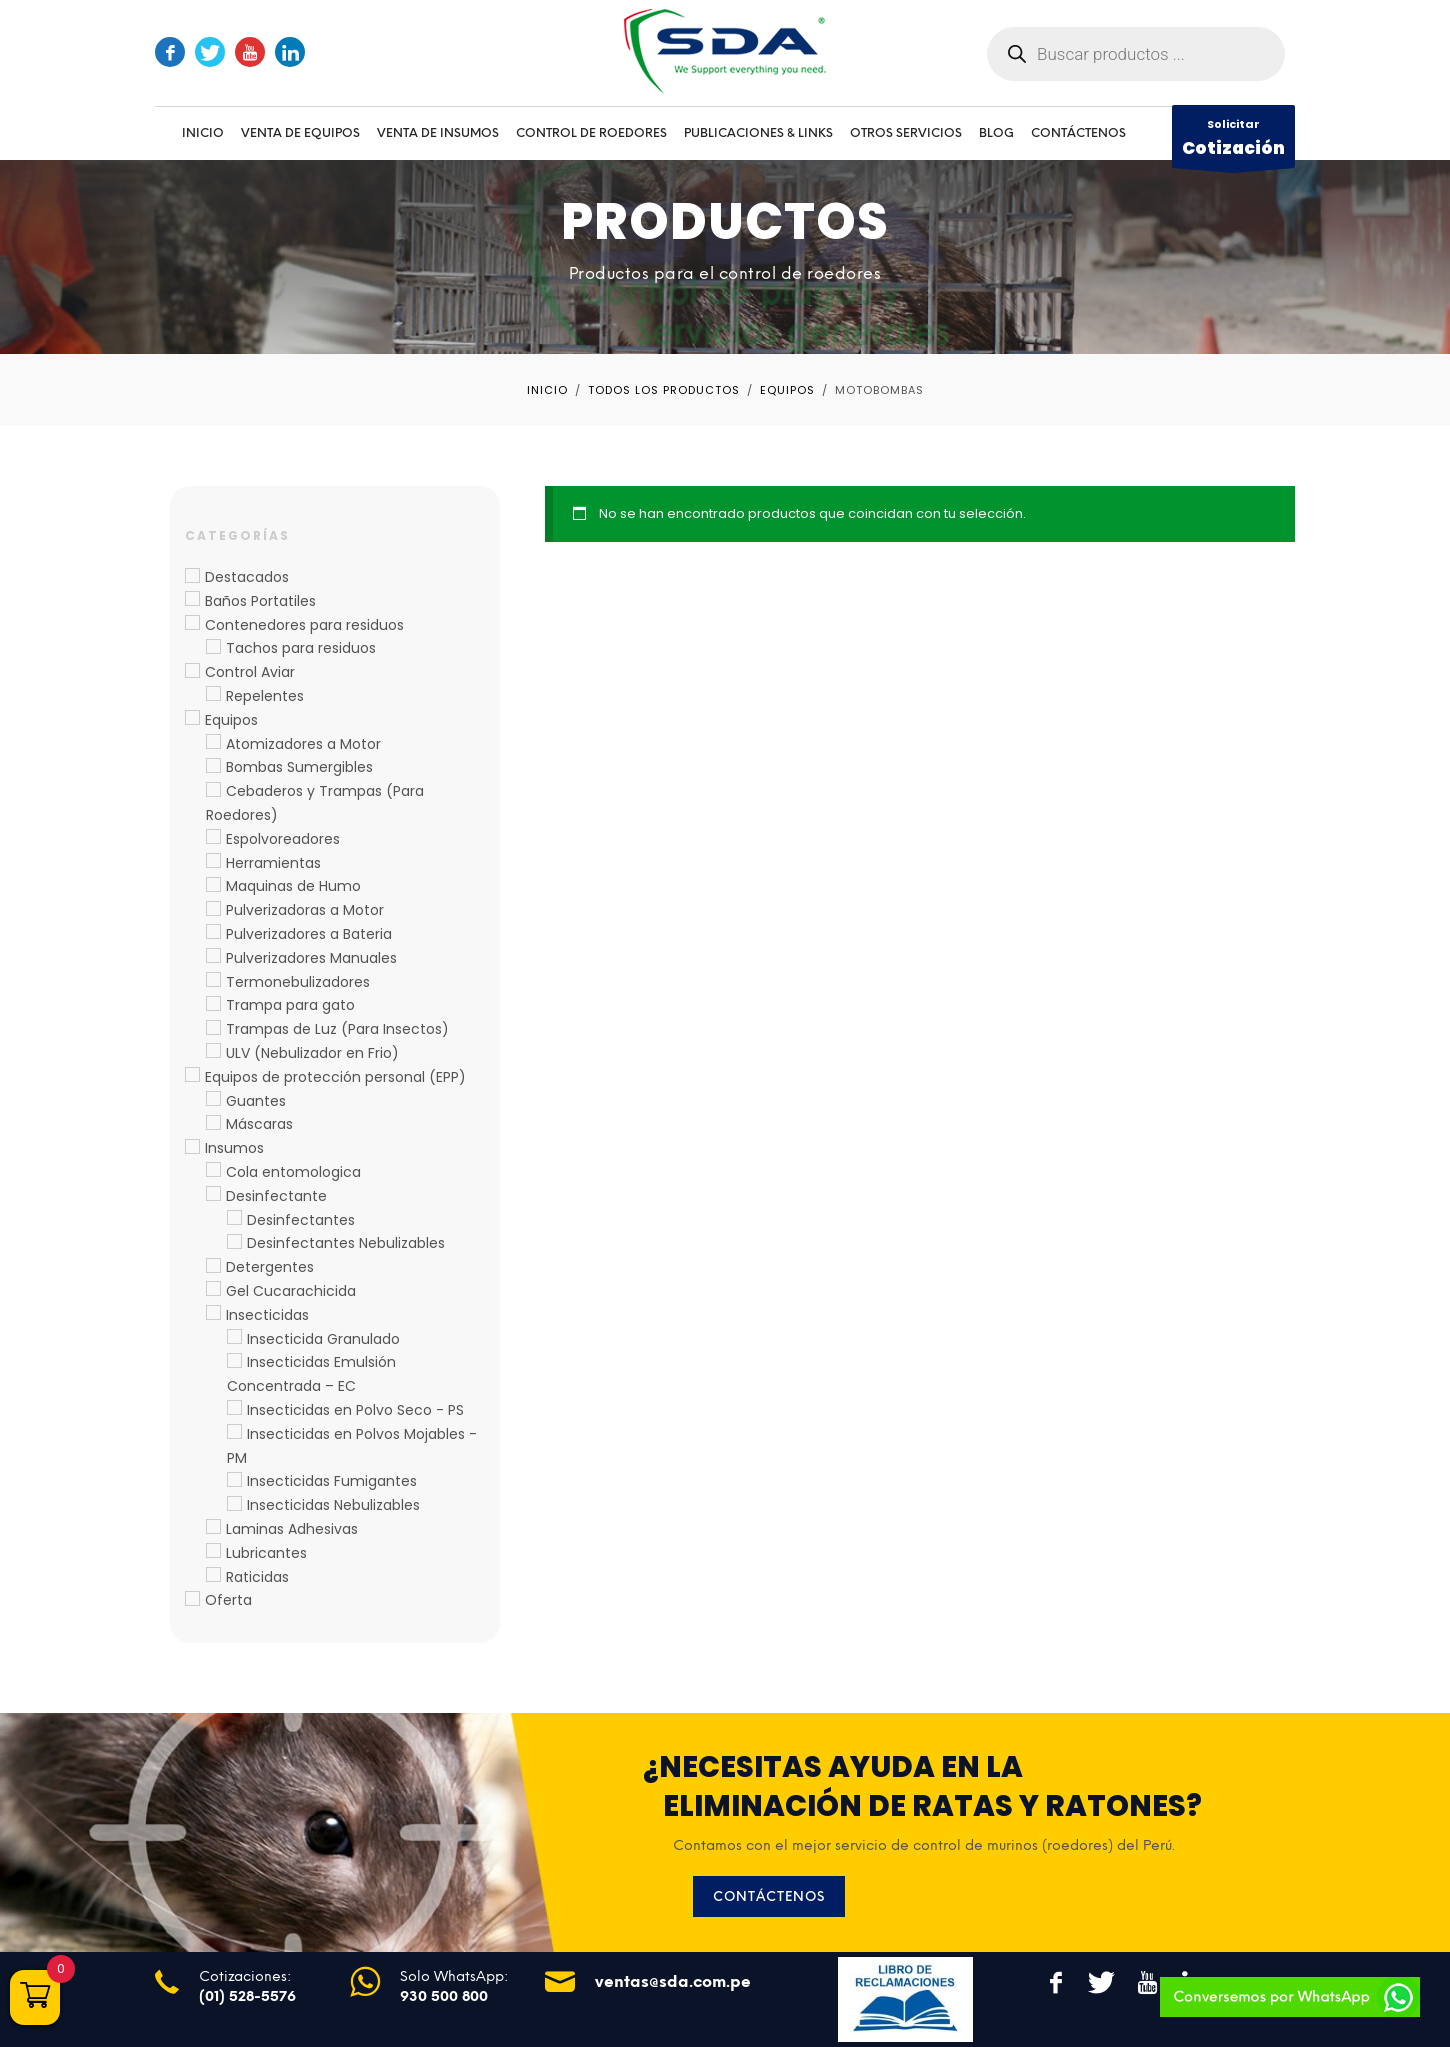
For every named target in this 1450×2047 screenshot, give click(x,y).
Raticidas (257, 1577)
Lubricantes (266, 1553)
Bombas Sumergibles (299, 767)
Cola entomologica (293, 1172)
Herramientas (273, 863)
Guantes (256, 1101)
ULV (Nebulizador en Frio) (312, 1053)
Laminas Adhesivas (292, 1529)
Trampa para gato (290, 1005)
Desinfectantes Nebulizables (346, 1243)
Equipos (231, 720)
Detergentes (270, 1267)
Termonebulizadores (298, 982)
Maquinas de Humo (293, 886)
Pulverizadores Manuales (311, 958)
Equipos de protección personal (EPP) (335, 1077)
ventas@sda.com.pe (673, 1981)
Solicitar (1233, 142)
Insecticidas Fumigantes (332, 1481)
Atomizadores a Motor (303, 744)
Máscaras (259, 1124)
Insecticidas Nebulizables (333, 1505)
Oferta (228, 1600)
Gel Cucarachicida (291, 1291)
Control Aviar (250, 672)
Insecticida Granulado (323, 1339)
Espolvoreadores (283, 839)
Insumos (234, 1148)
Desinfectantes (301, 1220)
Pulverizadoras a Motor (305, 910)
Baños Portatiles (260, 601)
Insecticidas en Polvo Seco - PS (355, 1410)
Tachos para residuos (301, 648)
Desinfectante (276, 1196)
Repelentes (265, 696)
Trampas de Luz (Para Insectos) (337, 1029)
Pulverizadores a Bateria (309, 934)
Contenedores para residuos (304, 625)
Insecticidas (267, 1315)
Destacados (247, 577)
